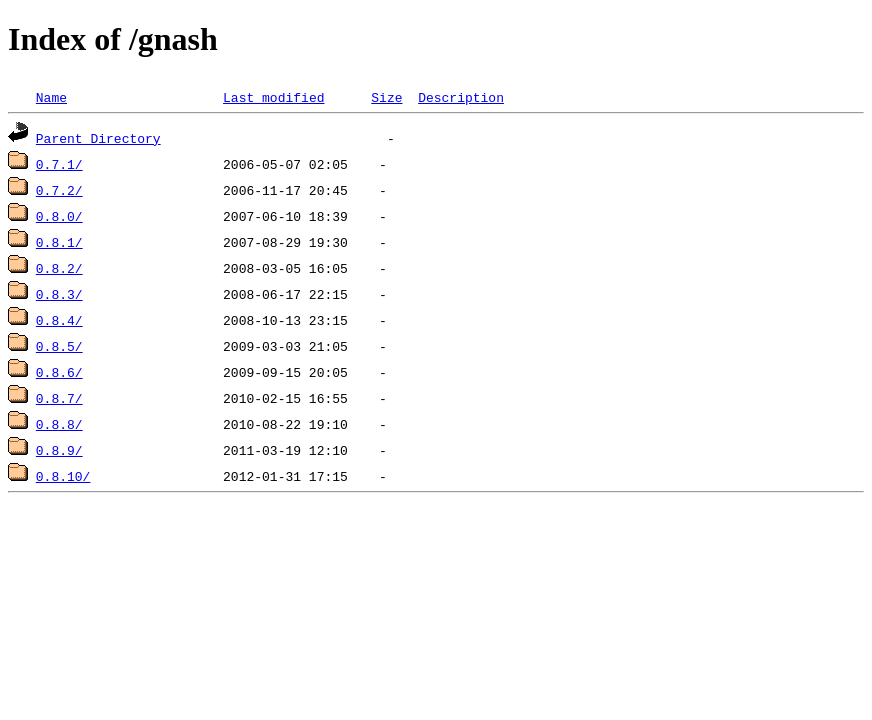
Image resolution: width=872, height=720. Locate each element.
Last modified (273, 97)
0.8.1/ (59, 242)
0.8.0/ (59, 216)
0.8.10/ (63, 476)
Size (386, 97)
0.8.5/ (59, 346)
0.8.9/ (59, 450)
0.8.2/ (59, 268)
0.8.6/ (59, 372)
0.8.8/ (59, 424)
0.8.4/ (59, 320)
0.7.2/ (59, 190)
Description (461, 97)
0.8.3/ (59, 294)
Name (51, 97)
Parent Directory (98, 138)
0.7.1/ (59, 164)
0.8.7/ (59, 398)
